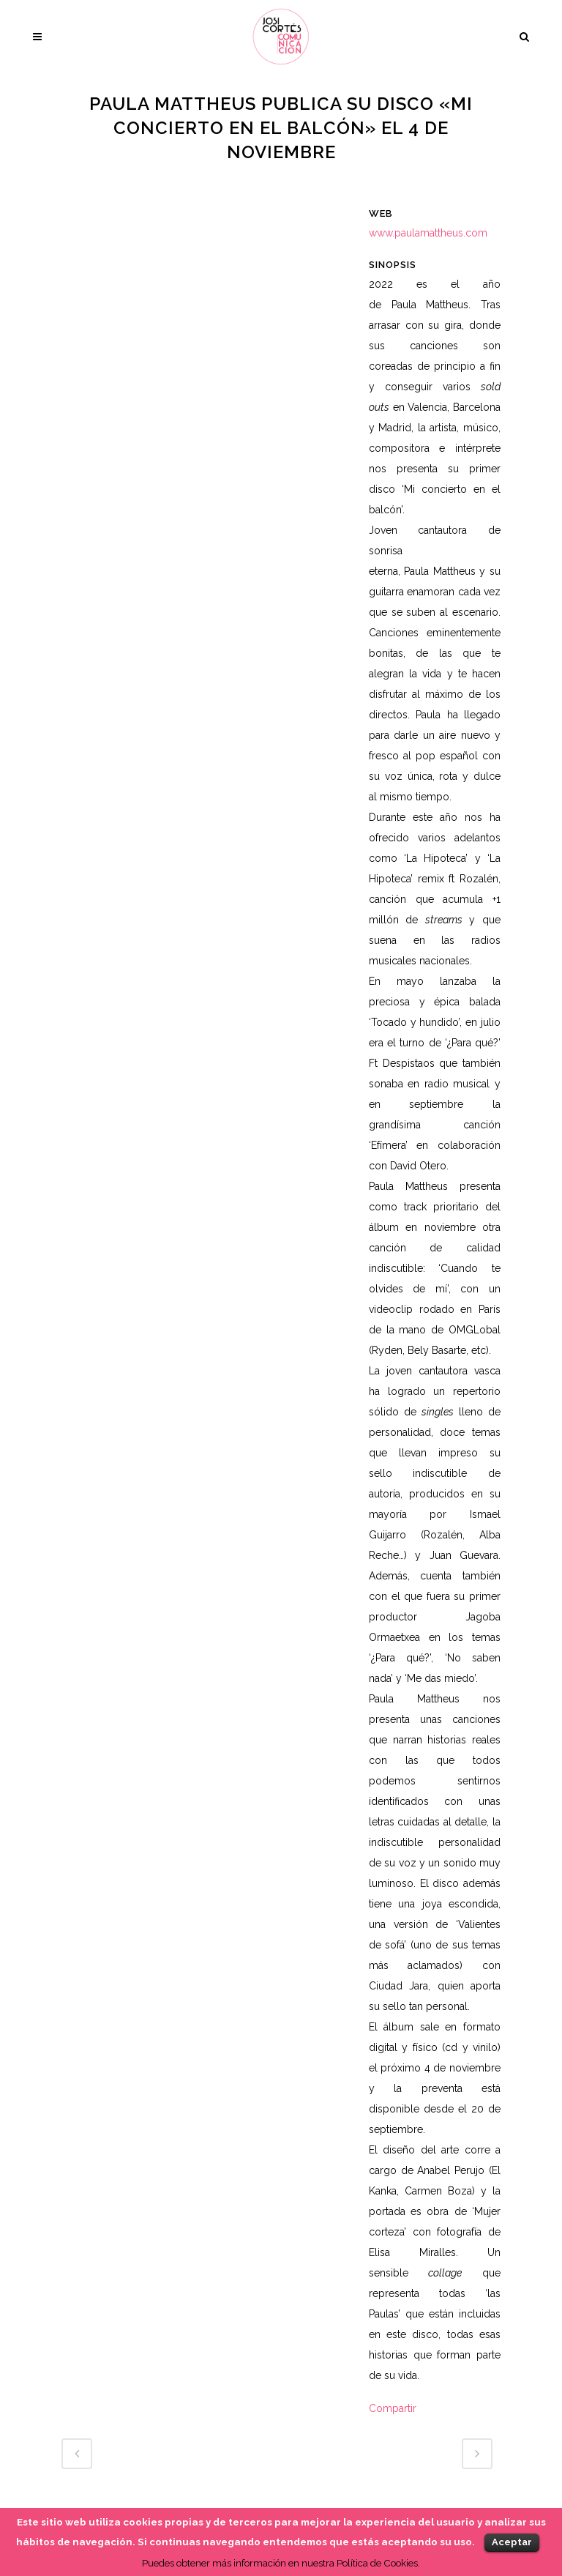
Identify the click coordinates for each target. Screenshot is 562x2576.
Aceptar (512, 2541)
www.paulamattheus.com (428, 233)
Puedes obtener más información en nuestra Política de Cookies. (281, 2563)
